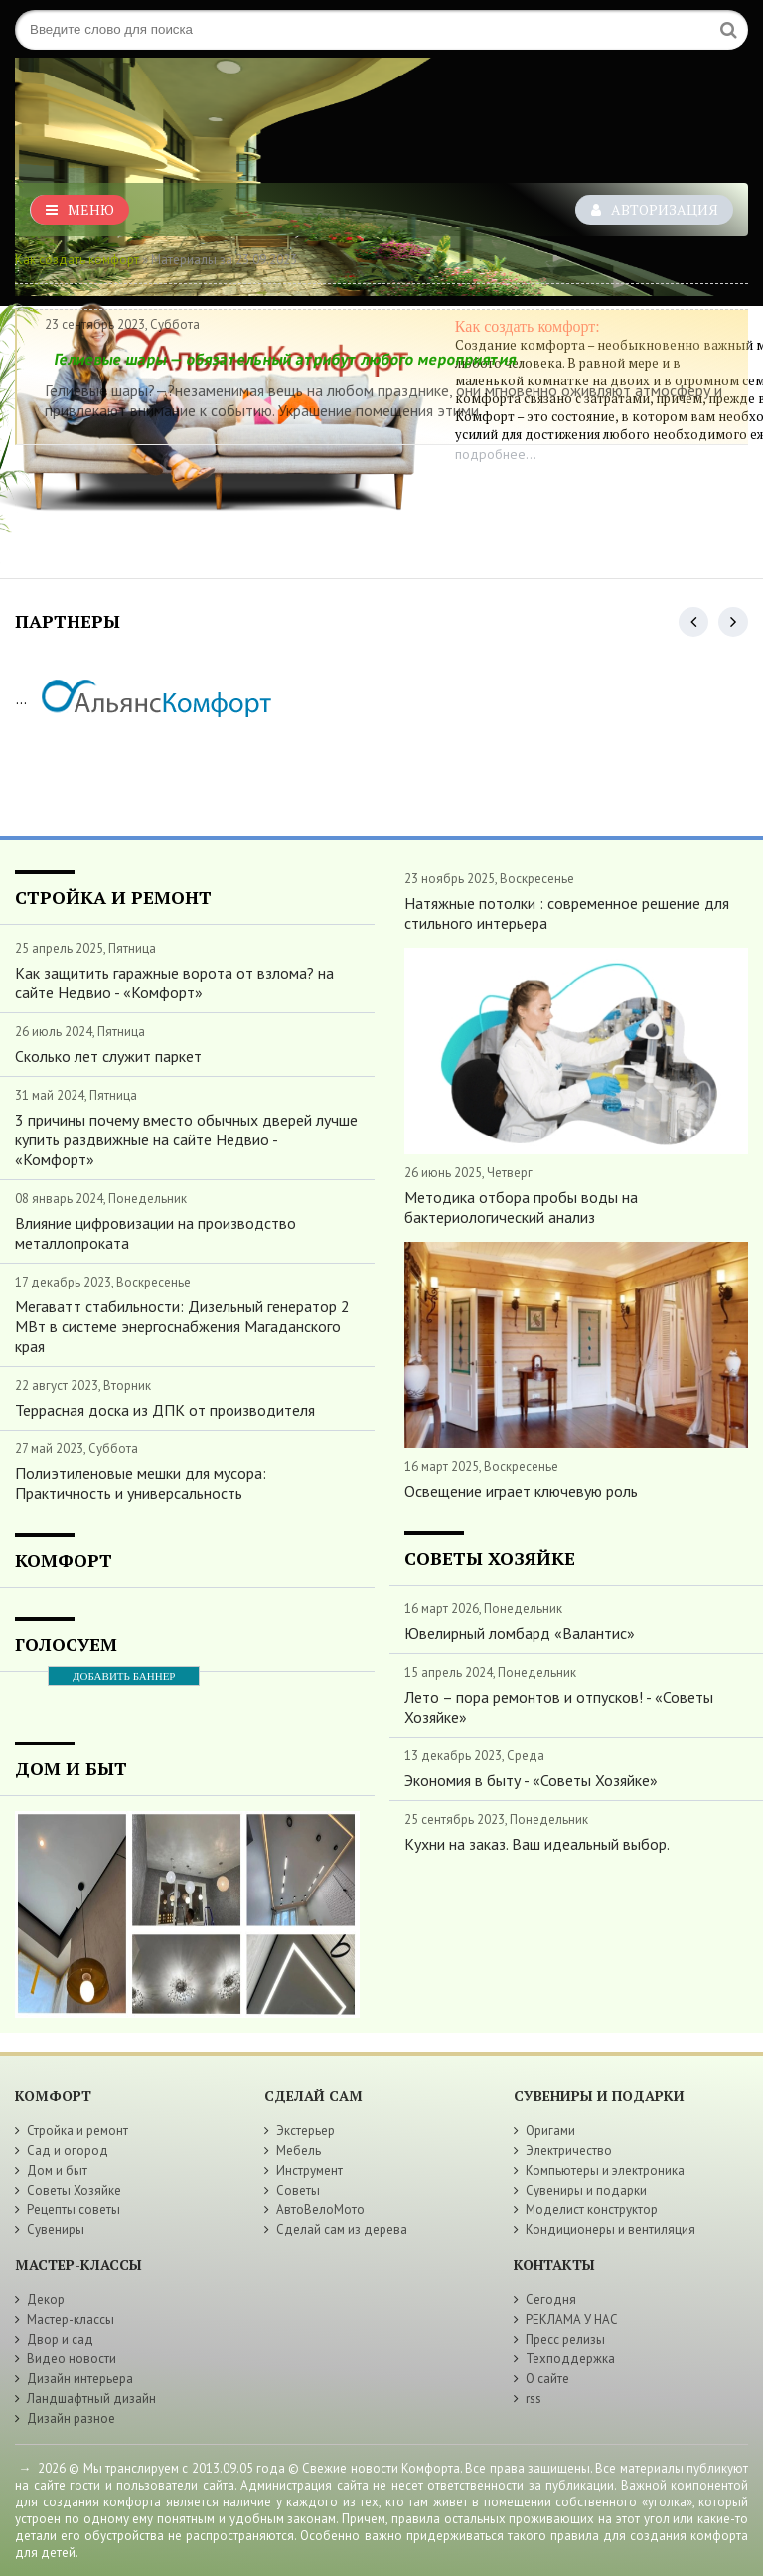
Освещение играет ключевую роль (521, 1491)
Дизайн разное (71, 2418)
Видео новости (71, 2358)
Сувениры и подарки (586, 2190)
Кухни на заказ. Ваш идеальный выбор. (537, 1844)
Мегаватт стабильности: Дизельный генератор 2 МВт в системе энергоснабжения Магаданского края (182, 1326)
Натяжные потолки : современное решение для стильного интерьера (566, 913)
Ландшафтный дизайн (91, 2398)
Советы (298, 2190)
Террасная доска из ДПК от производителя (165, 1410)
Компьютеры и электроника (605, 2170)
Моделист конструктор (592, 2209)
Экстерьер (305, 2130)
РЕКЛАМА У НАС (572, 2319)
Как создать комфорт (77, 259)
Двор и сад (60, 2339)
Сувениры (55, 2229)
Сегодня (551, 2299)
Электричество (569, 2150)
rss (533, 2398)
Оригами (550, 2130)
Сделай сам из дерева (341, 2229)
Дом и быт (57, 2170)
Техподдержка (570, 2358)
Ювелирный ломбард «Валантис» (519, 1633)
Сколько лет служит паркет (108, 1056)
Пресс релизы (565, 2339)
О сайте (547, 2378)
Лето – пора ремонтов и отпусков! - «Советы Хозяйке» (558, 1707)
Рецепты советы (73, 2209)
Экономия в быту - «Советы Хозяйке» (531, 1780)
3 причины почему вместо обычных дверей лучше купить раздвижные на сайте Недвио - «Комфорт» (186, 1139)
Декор (46, 2299)
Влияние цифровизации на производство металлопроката (155, 1233)
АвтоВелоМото (320, 2209)
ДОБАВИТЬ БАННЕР (124, 1676)
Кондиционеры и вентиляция (610, 2229)
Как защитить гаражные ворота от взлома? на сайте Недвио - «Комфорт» (174, 982)
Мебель (298, 2150)
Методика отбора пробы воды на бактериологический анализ (521, 1207)
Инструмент (309, 2170)
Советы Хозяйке (74, 2190)
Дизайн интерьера (80, 2378)
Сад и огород (67, 2150)
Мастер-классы (70, 2319)
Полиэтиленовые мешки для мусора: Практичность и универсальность (140, 1483)
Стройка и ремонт (77, 2130)
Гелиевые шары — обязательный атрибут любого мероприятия (285, 359)
